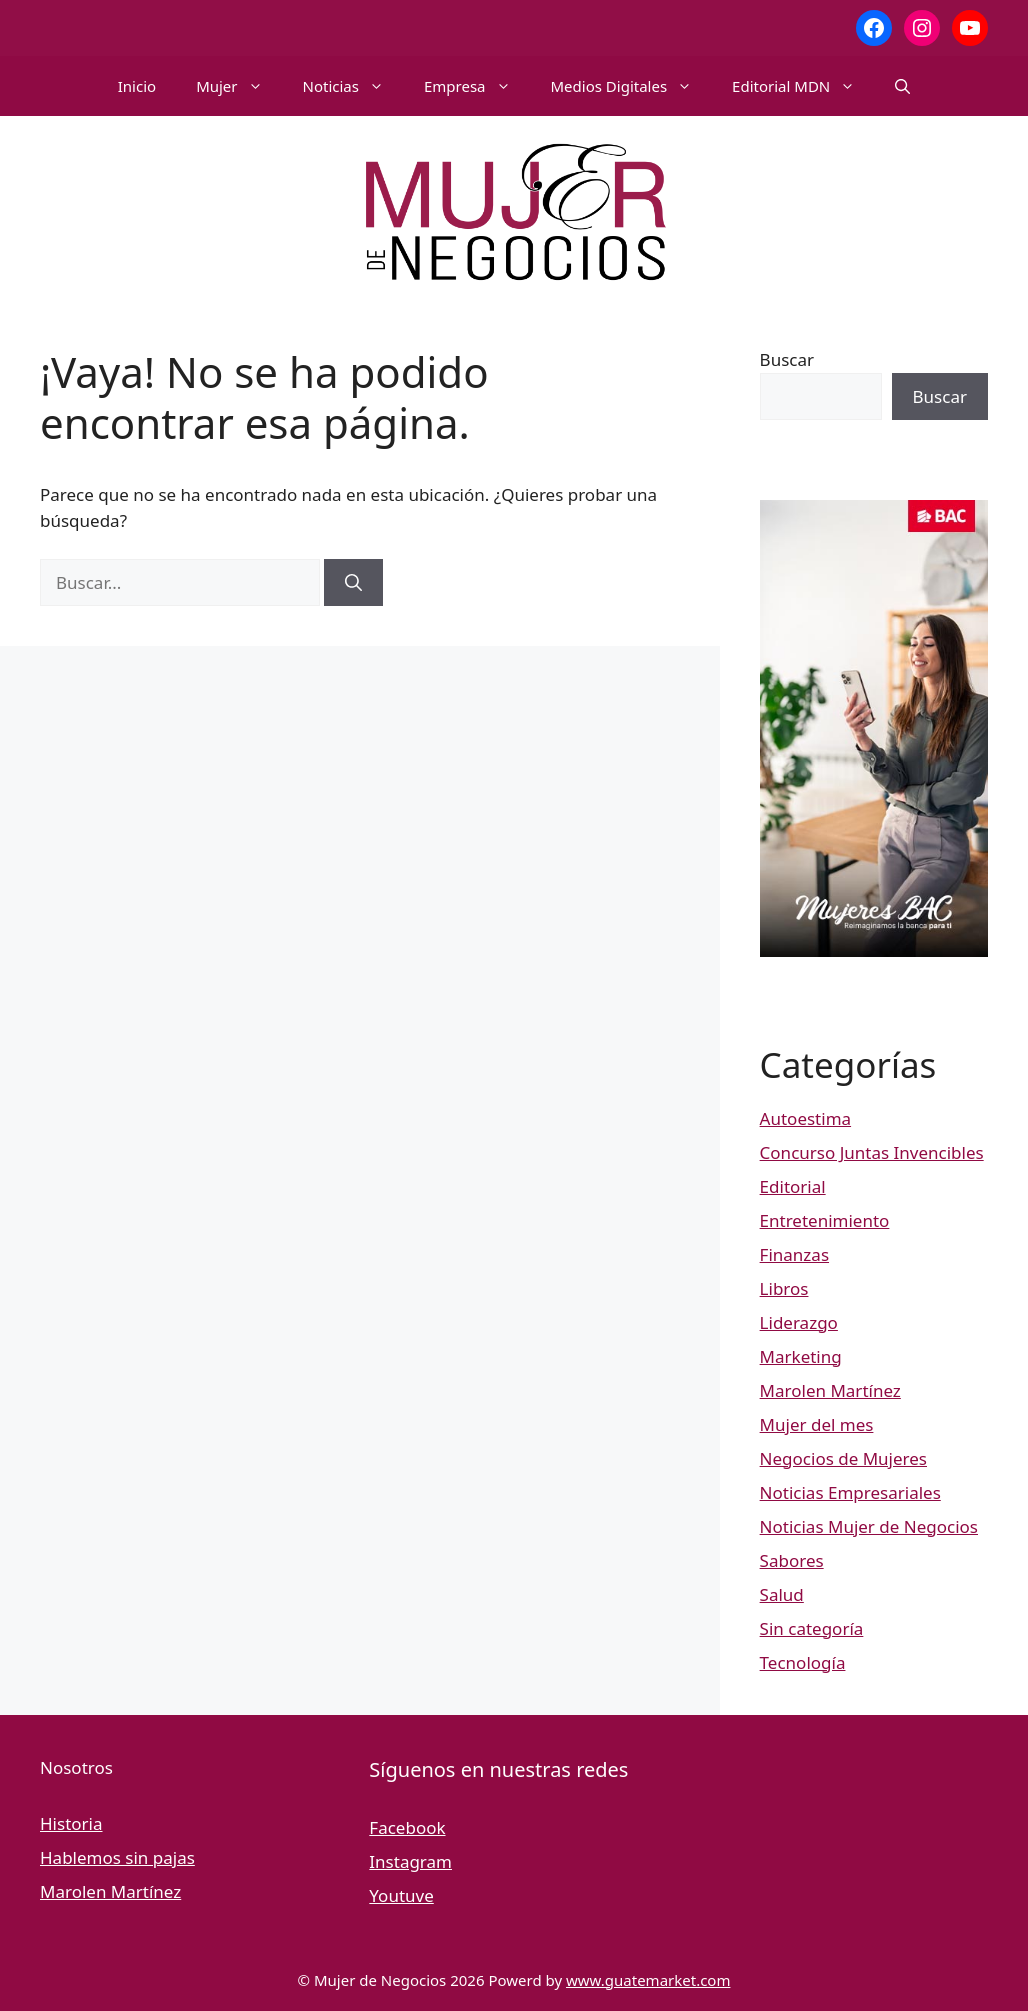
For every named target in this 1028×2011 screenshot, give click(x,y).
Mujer (239, 86)
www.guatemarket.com (648, 1980)
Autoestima (805, 1118)
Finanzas (794, 1254)
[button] (902, 86)
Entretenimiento (825, 1220)
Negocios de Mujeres (843, 1458)
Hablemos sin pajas (117, 1857)
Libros (784, 1288)
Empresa (477, 86)
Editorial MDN (803, 86)
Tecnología (803, 1662)
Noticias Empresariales (850, 1492)
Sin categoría (812, 1628)
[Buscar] (353, 583)
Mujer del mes (817, 1424)
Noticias (353, 86)
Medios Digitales (632, 86)
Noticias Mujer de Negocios (869, 1526)
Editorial (793, 1186)
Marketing (801, 1356)
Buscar (787, 359)
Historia (71, 1823)
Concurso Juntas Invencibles (872, 1152)
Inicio (137, 86)
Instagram (410, 1861)
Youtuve (401, 1895)
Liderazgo (799, 1322)
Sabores (792, 1560)
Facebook (407, 1827)
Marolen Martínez (830, 1390)
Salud (782, 1594)
